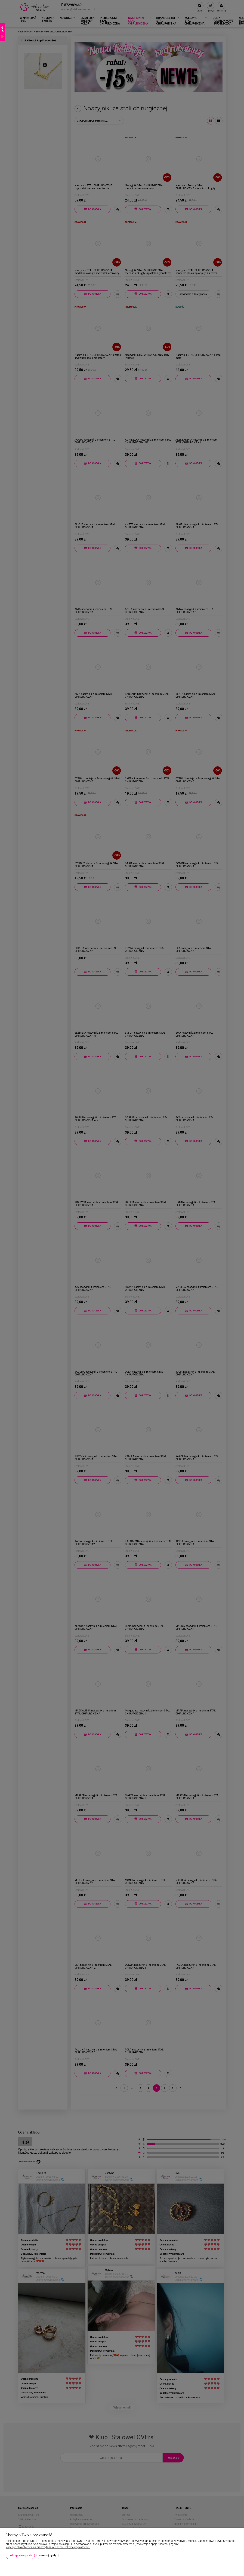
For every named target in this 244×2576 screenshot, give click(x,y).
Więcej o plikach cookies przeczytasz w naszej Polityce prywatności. (48, 2547)
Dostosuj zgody (47, 2555)
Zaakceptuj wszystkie (20, 2555)
